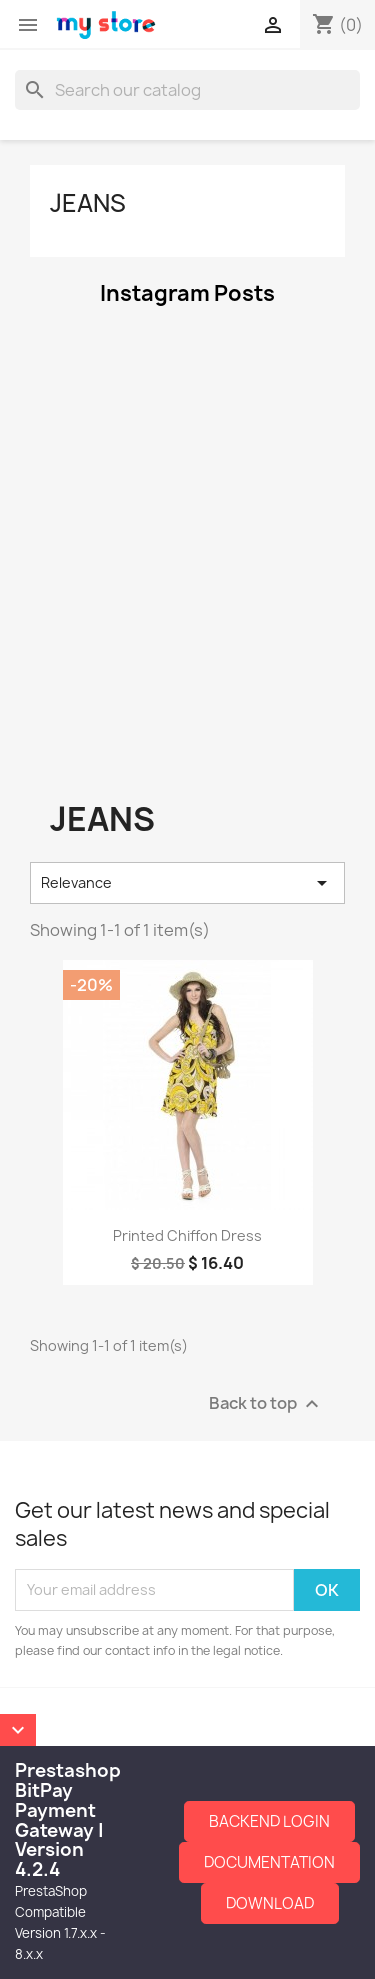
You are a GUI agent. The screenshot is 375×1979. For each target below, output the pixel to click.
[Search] (187, 90)
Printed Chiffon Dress (187, 1235)
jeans (88, 203)
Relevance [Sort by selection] (187, 883)
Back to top (266, 1403)
